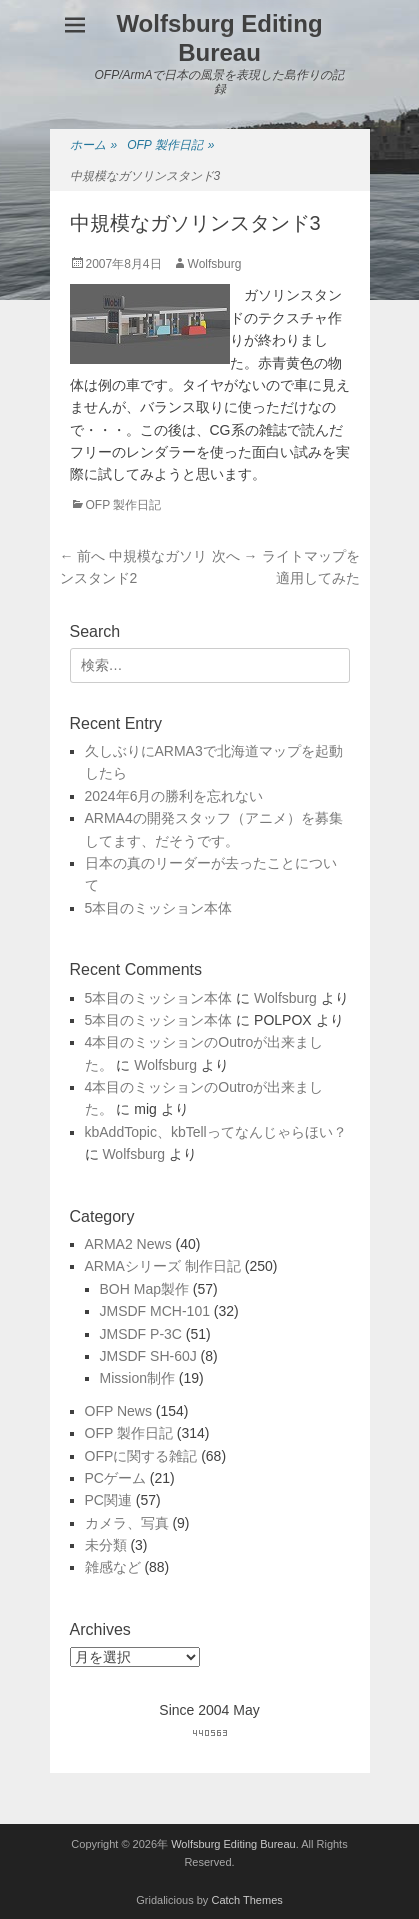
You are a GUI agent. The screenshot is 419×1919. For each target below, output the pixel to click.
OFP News (118, 1411)
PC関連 (108, 1500)
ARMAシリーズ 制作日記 (163, 1266)
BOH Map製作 (144, 1289)
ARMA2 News (128, 1244)
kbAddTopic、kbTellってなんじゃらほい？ (216, 1132)
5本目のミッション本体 (159, 908)
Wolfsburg (215, 264)
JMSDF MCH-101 (155, 1311)
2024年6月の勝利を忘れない (174, 796)
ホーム (94, 145)
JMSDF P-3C (141, 1334)
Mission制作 (137, 1378)
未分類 (106, 1545)
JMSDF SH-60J (148, 1356)
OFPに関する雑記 (141, 1456)
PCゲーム (115, 1478)
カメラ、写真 (127, 1523)
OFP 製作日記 (170, 145)
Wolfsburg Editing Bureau (219, 38)
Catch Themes (246, 1900)
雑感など (113, 1567)
